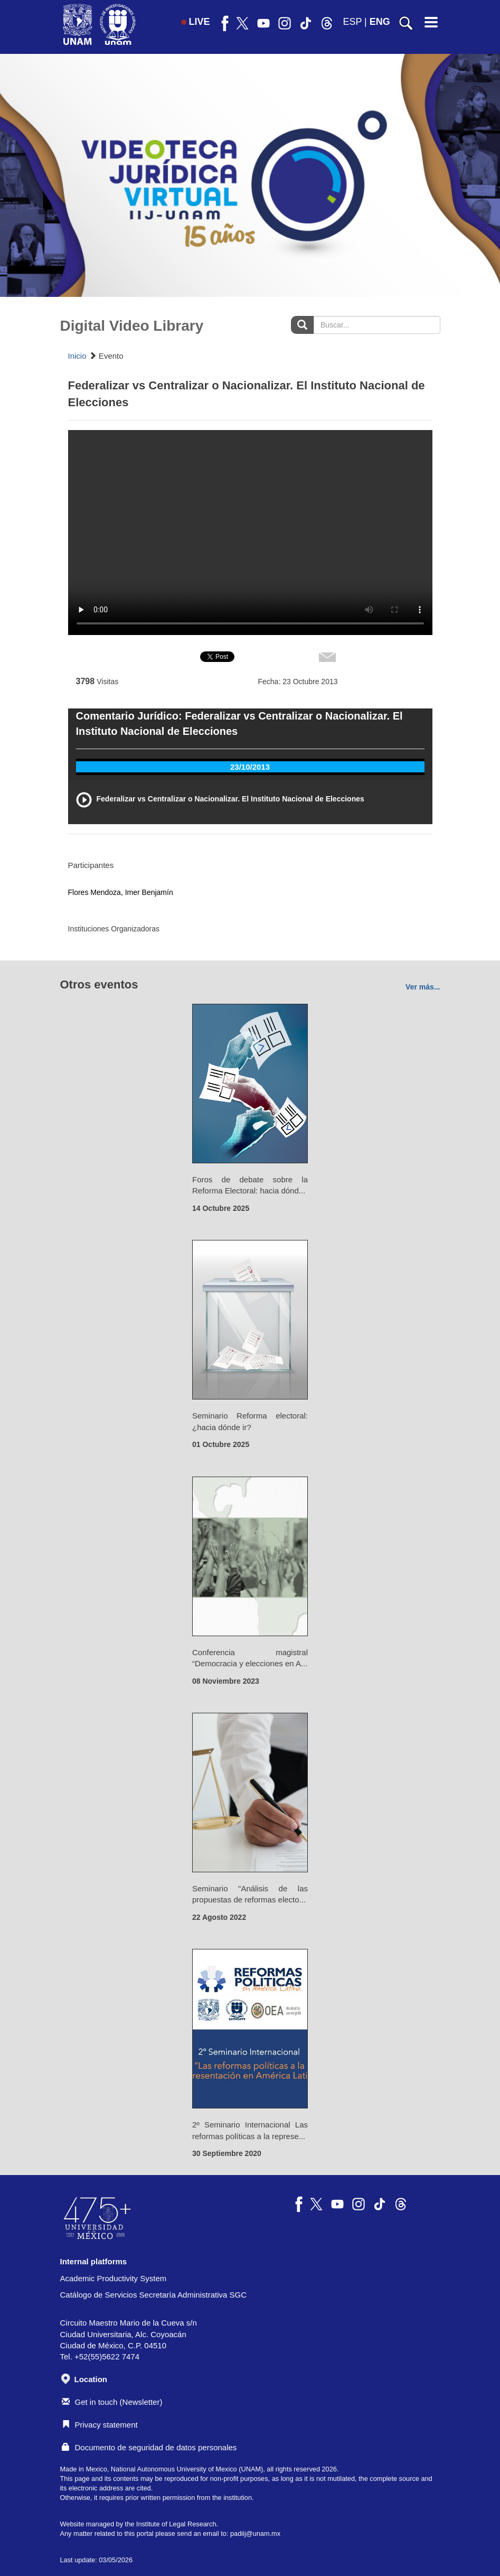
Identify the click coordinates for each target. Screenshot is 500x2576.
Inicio (77, 355)
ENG (380, 21)
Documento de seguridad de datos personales (149, 2447)
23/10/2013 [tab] (250, 766)
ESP (352, 21)
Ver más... (422, 987)
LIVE (195, 21)
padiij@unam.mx (255, 2533)
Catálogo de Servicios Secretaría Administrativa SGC (153, 2294)
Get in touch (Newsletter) (112, 2401)
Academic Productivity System (113, 2278)
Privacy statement (100, 2424)
